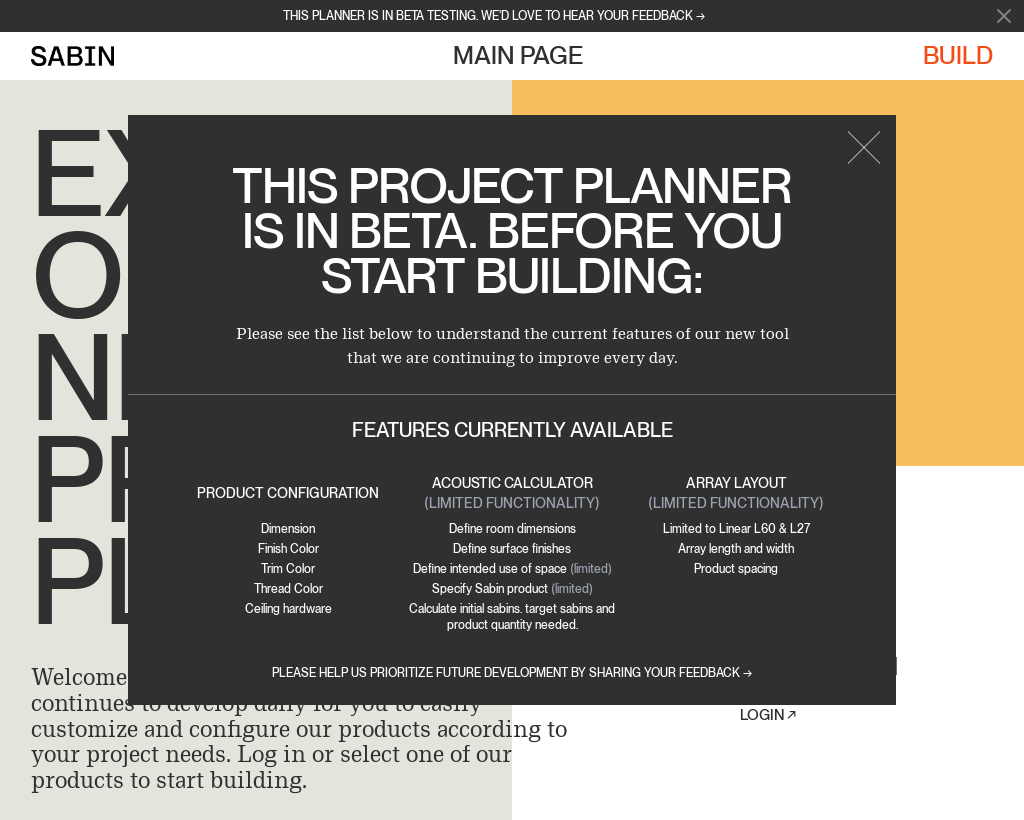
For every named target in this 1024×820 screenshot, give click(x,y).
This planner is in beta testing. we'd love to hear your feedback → (494, 16)
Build (958, 55)
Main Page (518, 55)
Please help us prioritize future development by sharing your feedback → (512, 673)
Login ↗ (768, 715)
